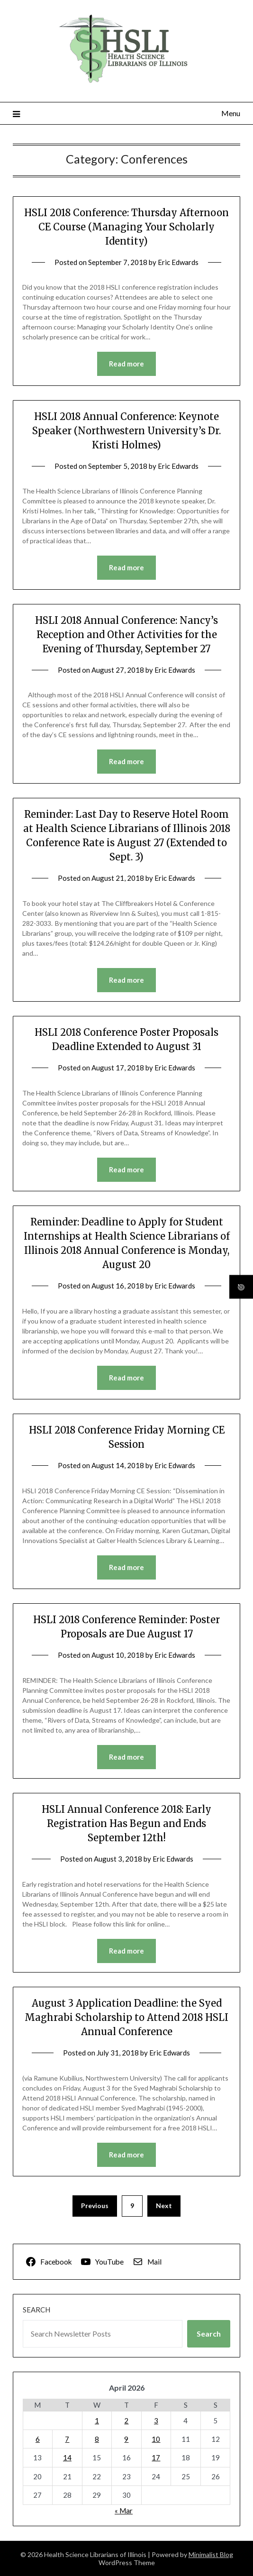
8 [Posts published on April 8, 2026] (97, 2439)
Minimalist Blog (211, 2554)
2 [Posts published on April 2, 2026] (126, 2420)
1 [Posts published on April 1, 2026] (97, 2420)
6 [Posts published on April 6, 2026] (38, 2439)
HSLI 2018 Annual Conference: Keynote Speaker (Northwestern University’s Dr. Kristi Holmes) (126, 431)
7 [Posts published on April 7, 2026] (67, 2439)
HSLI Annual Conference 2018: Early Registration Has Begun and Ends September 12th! (126, 1823)
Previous (94, 2205)
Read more (126, 363)
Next (164, 2205)
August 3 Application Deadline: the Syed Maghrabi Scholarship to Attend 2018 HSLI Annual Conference (126, 2017)
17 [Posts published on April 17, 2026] (156, 2457)
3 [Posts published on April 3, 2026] (156, 2420)
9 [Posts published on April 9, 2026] (126, 2439)
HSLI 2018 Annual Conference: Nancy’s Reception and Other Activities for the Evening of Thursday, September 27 (126, 634)
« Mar (124, 2510)
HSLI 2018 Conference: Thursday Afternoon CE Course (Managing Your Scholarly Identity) (126, 227)
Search (36, 2309)
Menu (230, 113)
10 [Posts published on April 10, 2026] (156, 2439)
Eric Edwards (178, 262)
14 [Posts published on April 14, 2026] (67, 2457)
